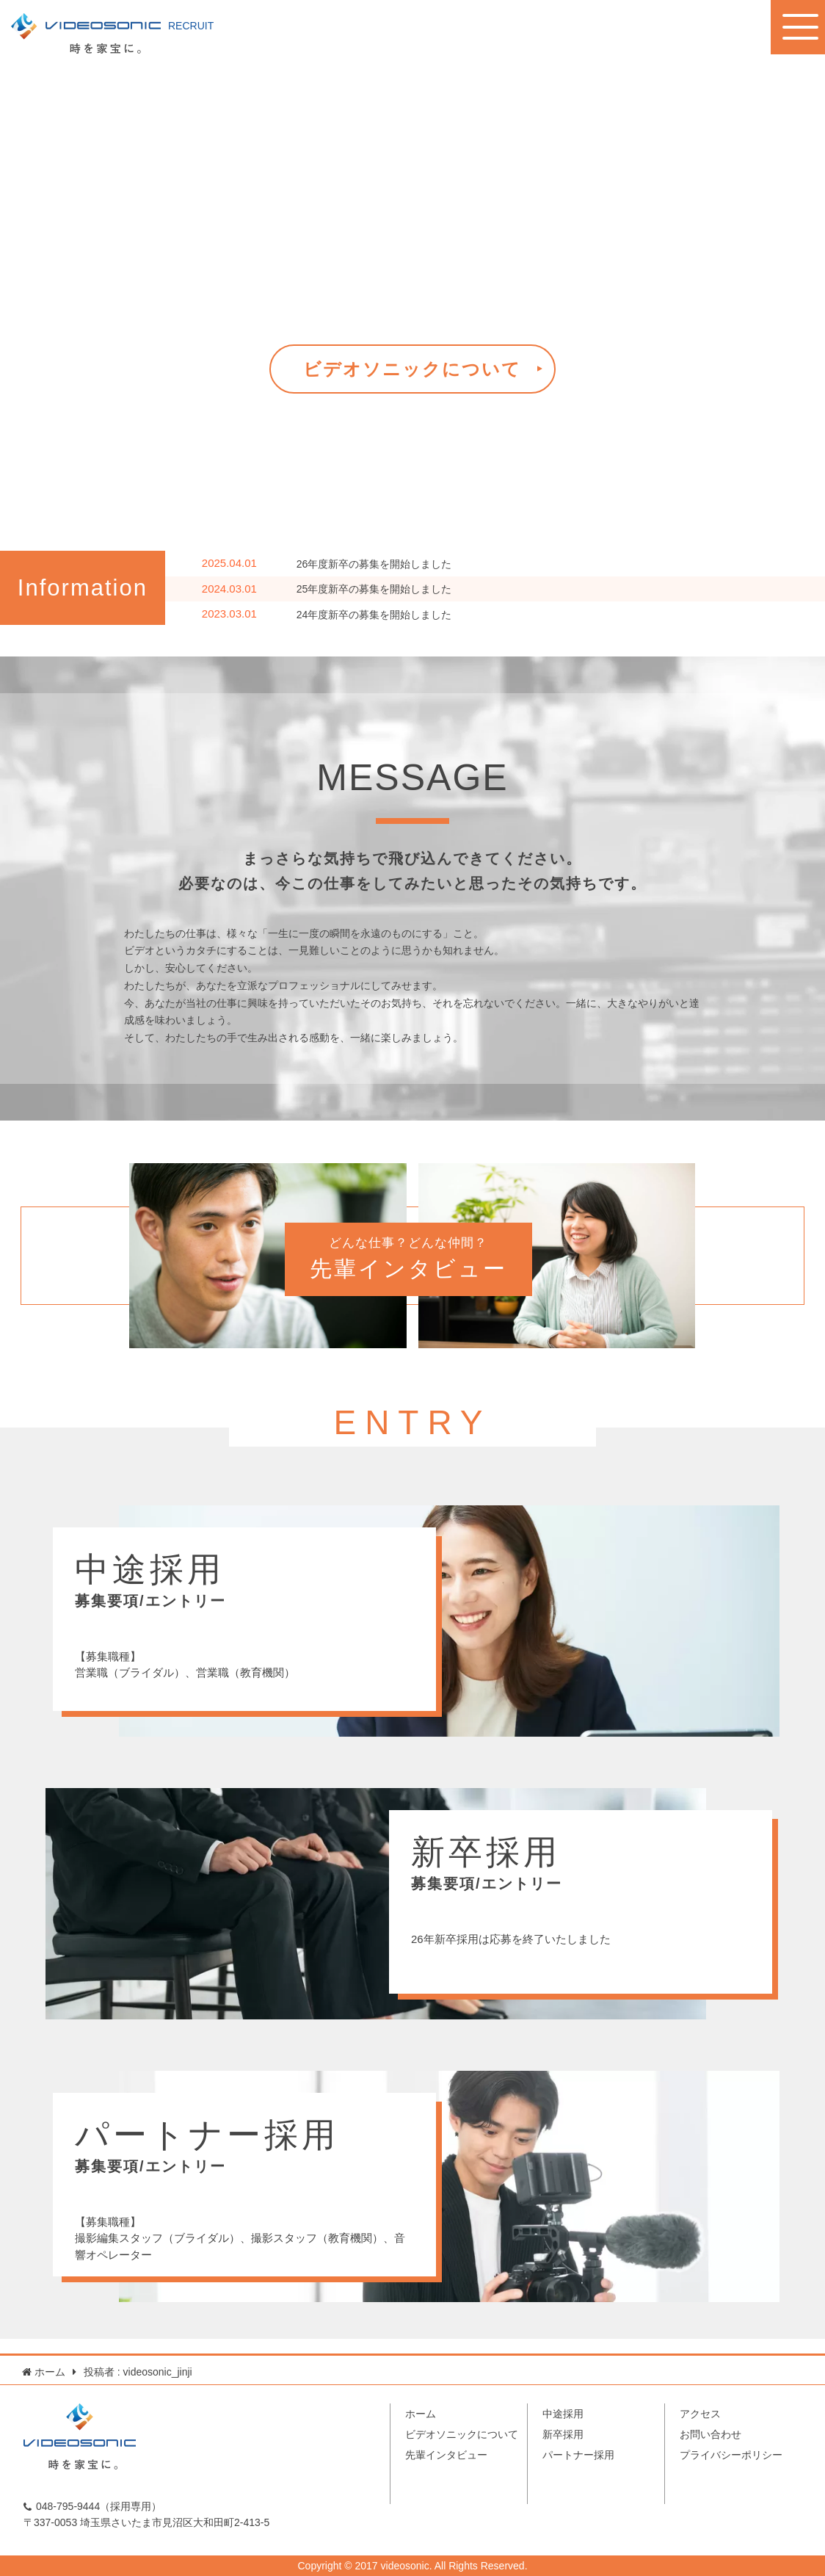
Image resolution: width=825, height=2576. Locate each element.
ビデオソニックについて (412, 369)
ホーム (420, 2414)
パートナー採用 (578, 2455)
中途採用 (563, 2414)
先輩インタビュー (446, 2455)
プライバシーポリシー (731, 2455)
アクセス (700, 2414)
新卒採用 (563, 2434)
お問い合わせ (710, 2434)
